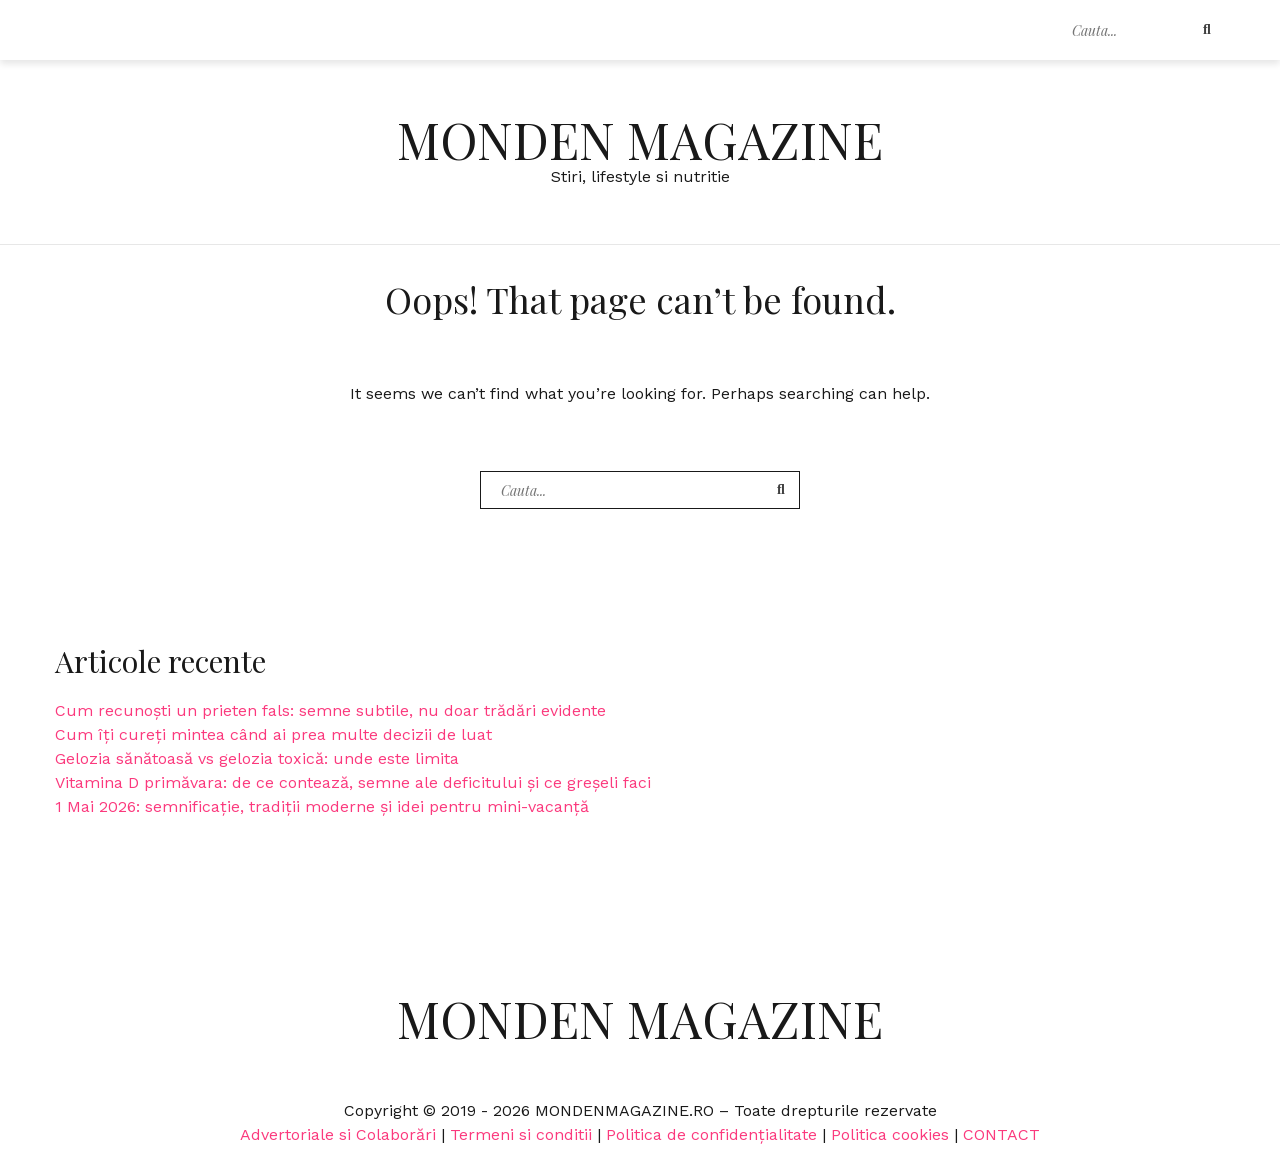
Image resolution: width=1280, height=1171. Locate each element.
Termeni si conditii (521, 1134)
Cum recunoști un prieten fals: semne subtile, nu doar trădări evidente (330, 710)
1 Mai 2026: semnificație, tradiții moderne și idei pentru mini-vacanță (322, 806)
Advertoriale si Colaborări (338, 1134)
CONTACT (1001, 1134)
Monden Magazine (640, 139)
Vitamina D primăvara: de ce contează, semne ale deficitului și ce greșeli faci (353, 782)
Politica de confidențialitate (711, 1134)
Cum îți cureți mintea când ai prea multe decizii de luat (273, 734)
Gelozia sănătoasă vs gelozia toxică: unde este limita (257, 758)
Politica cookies (890, 1134)
